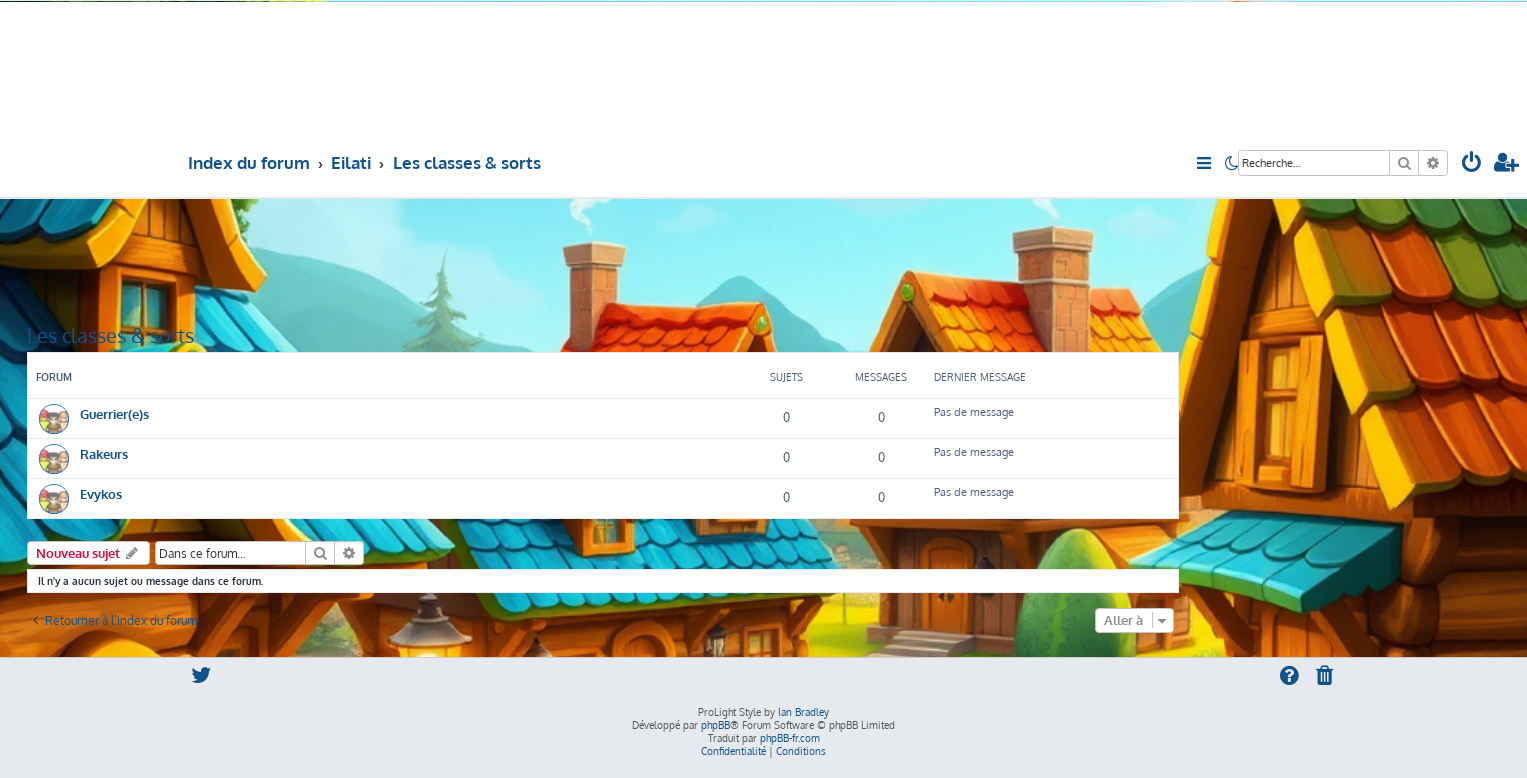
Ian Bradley (803, 712)
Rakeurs (104, 453)
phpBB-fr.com (790, 738)
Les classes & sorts (110, 335)
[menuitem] (1472, 164)
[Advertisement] (603, 259)
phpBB (715, 725)
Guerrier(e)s (114, 413)
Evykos (101, 493)
